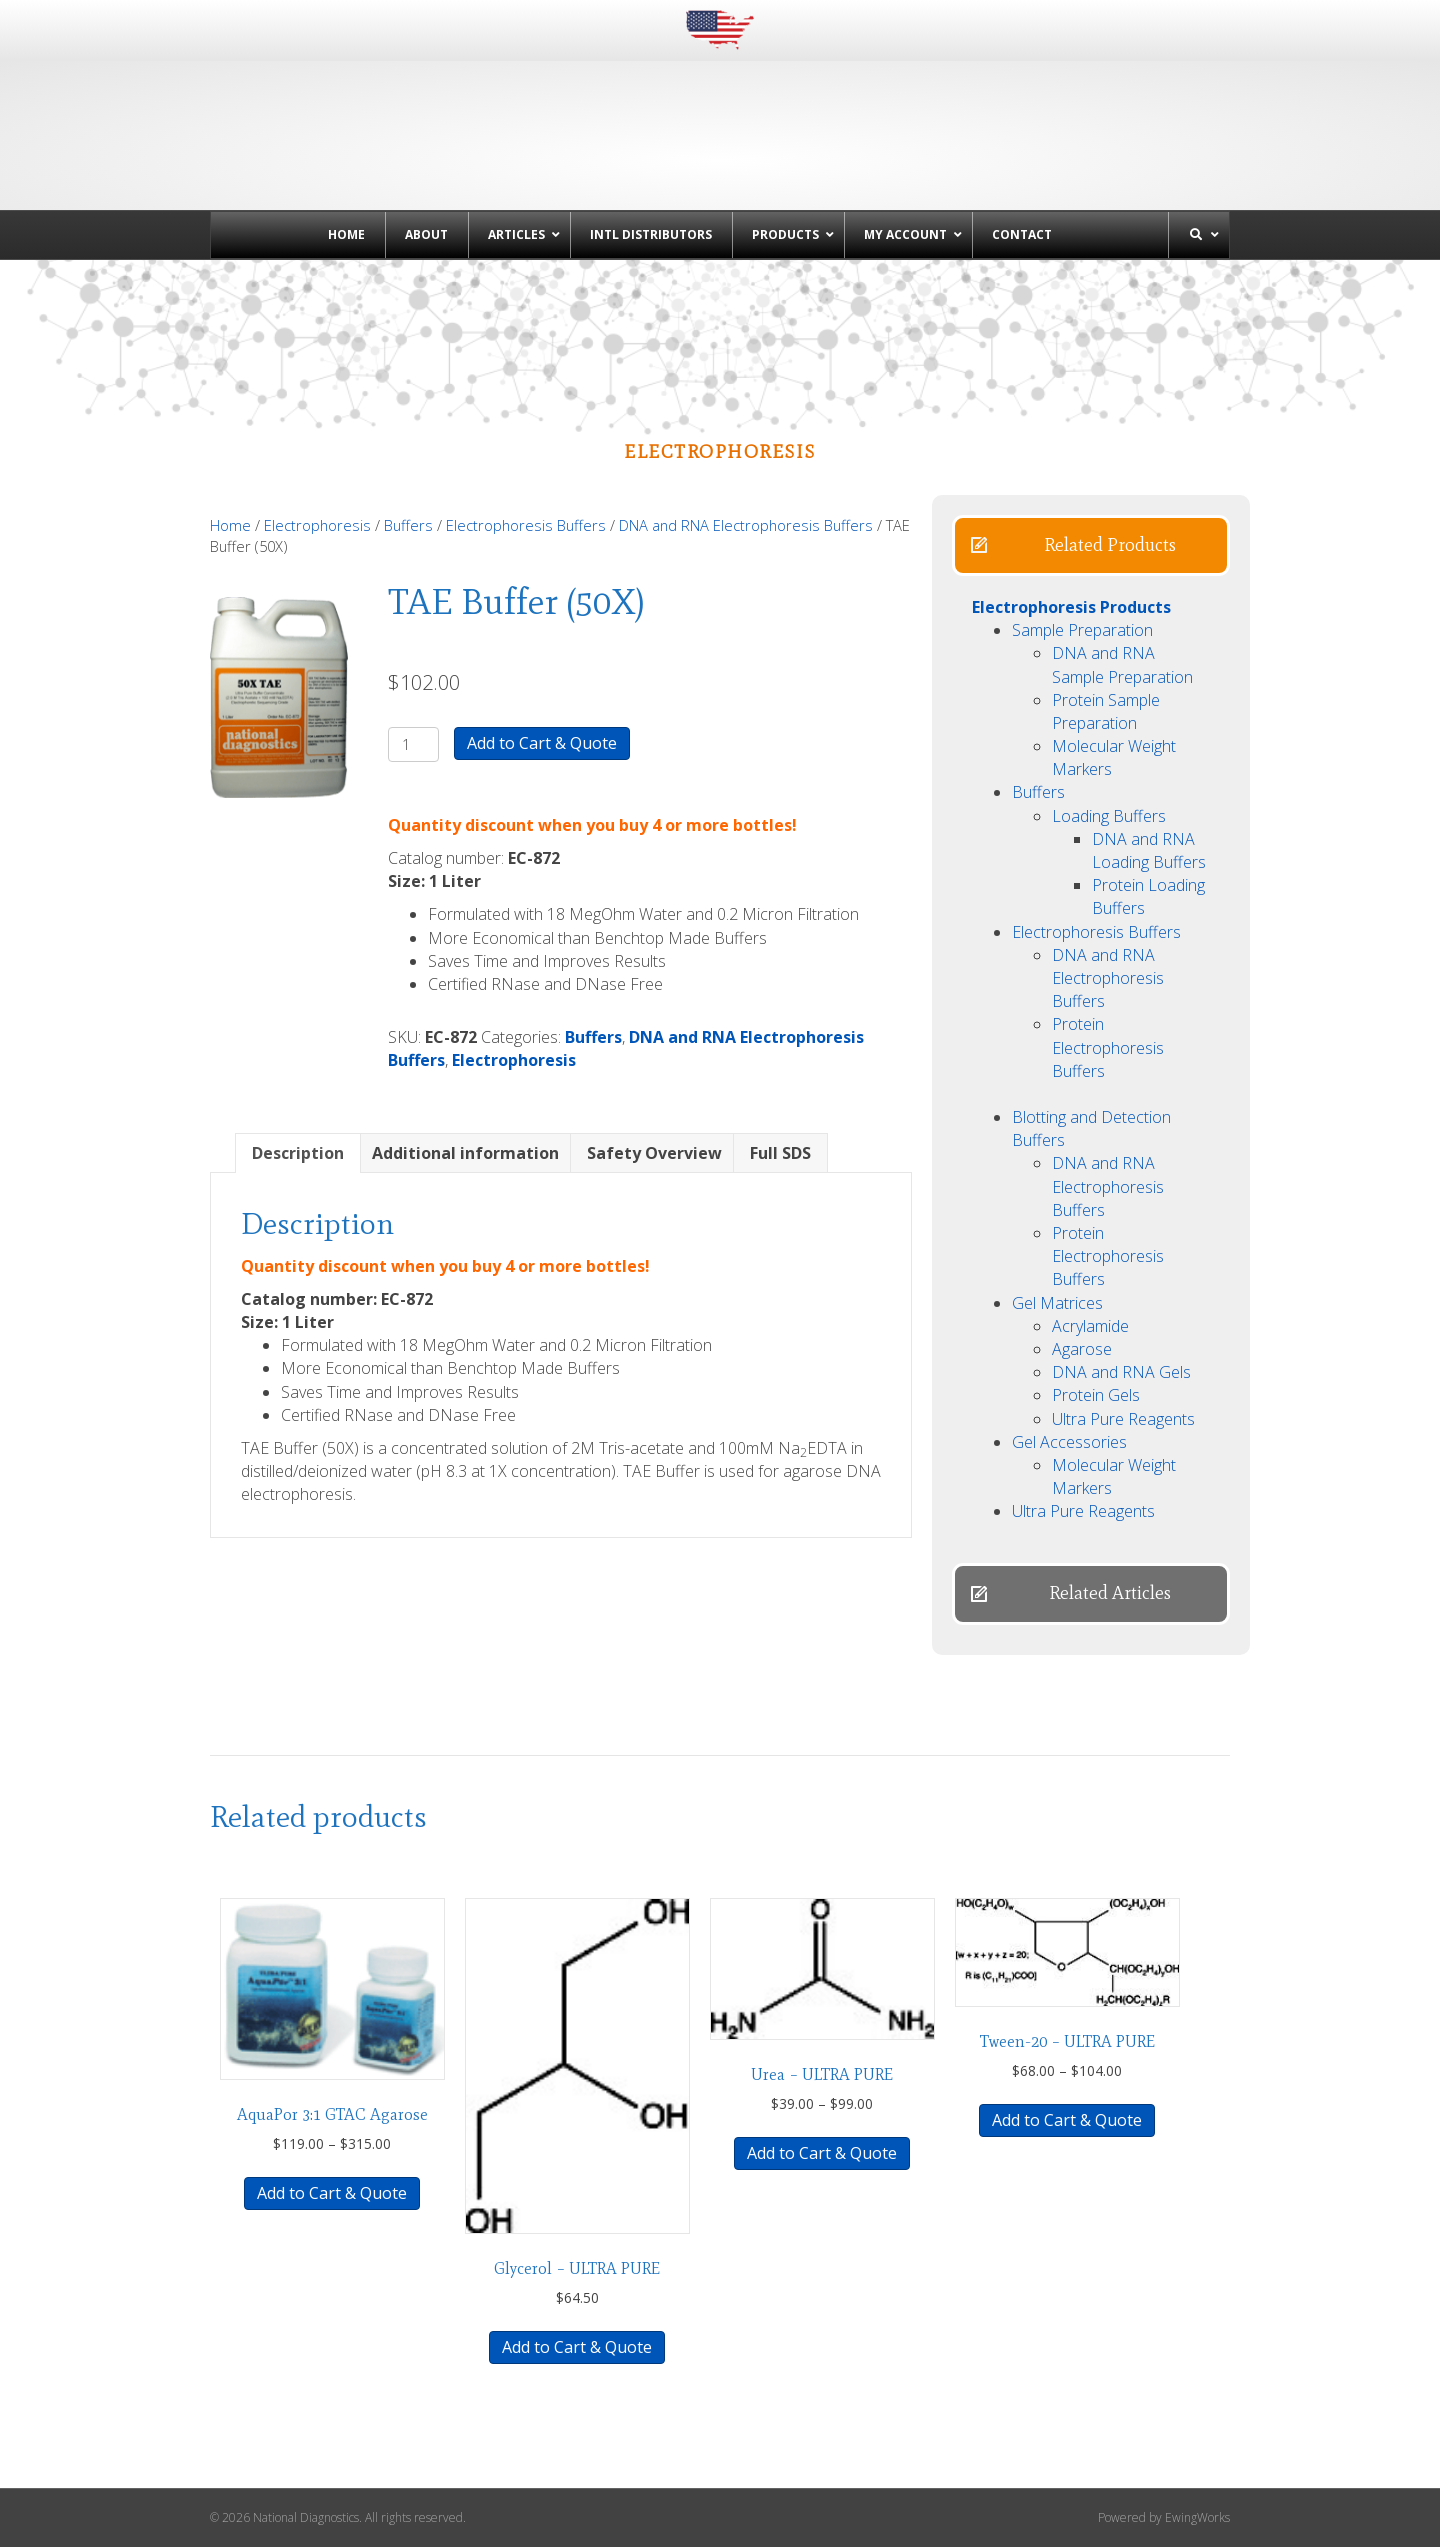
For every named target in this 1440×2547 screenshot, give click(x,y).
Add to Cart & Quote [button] (577, 2347)
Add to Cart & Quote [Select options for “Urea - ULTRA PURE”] (822, 2153)
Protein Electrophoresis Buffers (1108, 1047)
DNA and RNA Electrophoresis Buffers (746, 525)
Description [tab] (298, 1153)
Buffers (408, 525)
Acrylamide (1090, 1326)
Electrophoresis (317, 525)
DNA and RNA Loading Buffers (1149, 850)
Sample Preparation (1082, 630)
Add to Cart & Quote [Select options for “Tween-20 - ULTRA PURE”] (1067, 2120)
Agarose (1082, 1349)
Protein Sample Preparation (1106, 711)
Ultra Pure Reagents (1123, 1419)
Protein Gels (1096, 1395)
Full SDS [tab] (780, 1153)
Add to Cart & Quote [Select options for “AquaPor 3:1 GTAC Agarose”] (332, 2193)
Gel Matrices (1057, 1303)
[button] (1091, 545)
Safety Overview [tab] (654, 1153)
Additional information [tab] (465, 1153)
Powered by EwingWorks (1164, 2517)
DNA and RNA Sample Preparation (1122, 664)
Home (230, 525)
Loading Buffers (1109, 816)
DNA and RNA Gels (1121, 1372)
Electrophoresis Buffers (526, 525)
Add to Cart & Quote (542, 743)
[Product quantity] (413, 744)
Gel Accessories (1069, 1442)
